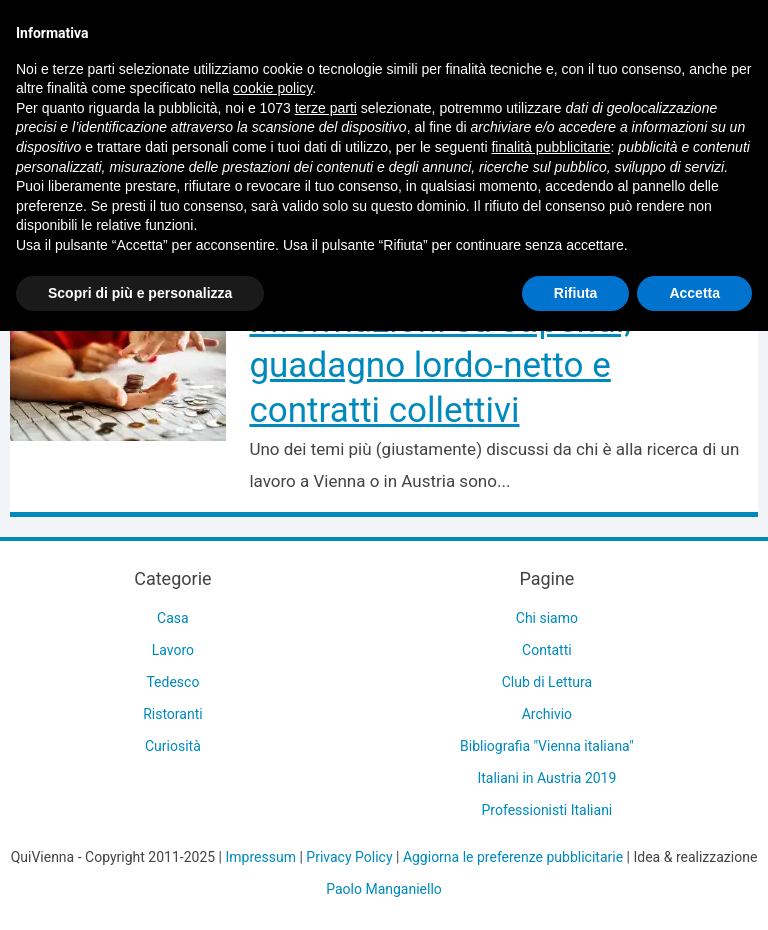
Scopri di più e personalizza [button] (140, 293)
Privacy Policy (349, 857)
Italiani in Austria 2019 (546, 778)
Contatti (547, 650)
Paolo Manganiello (384, 889)
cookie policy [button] (272, 88)
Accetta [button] (694, 293)
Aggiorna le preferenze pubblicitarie (513, 857)
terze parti (326, 108)
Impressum (261, 857)
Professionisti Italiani (547, 810)
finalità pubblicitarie (550, 147)
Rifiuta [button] (576, 293)
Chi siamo (547, 618)
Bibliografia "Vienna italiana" (547, 746)
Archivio (547, 714)
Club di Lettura (547, 682)
